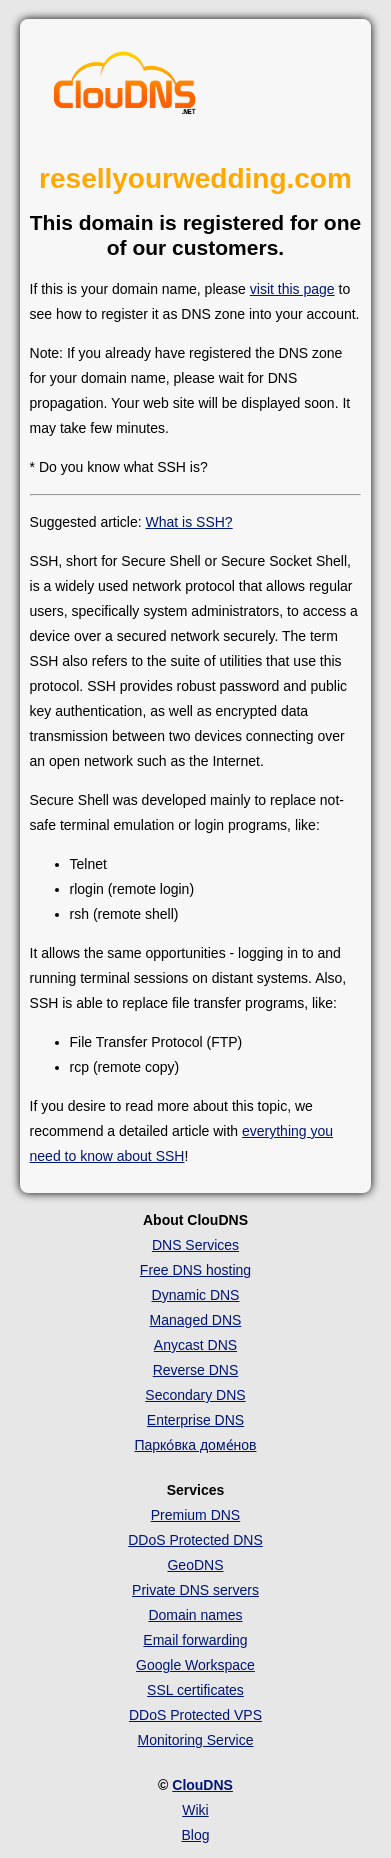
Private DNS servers (195, 1590)
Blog (195, 1835)
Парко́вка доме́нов (195, 1445)
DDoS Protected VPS (195, 1715)
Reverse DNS (196, 1370)
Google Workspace (195, 1665)
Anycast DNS (195, 1345)
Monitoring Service (196, 1740)
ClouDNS (202, 1785)
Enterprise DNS (195, 1420)
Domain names (195, 1615)
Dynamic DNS (196, 1295)
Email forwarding (195, 1640)
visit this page (292, 289)
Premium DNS (195, 1515)
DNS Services (195, 1245)
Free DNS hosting (195, 1270)
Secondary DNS (195, 1395)
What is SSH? (189, 522)
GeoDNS (195, 1565)
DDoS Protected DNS (195, 1540)
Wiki (195, 1810)
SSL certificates (195, 1690)
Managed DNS (196, 1320)
